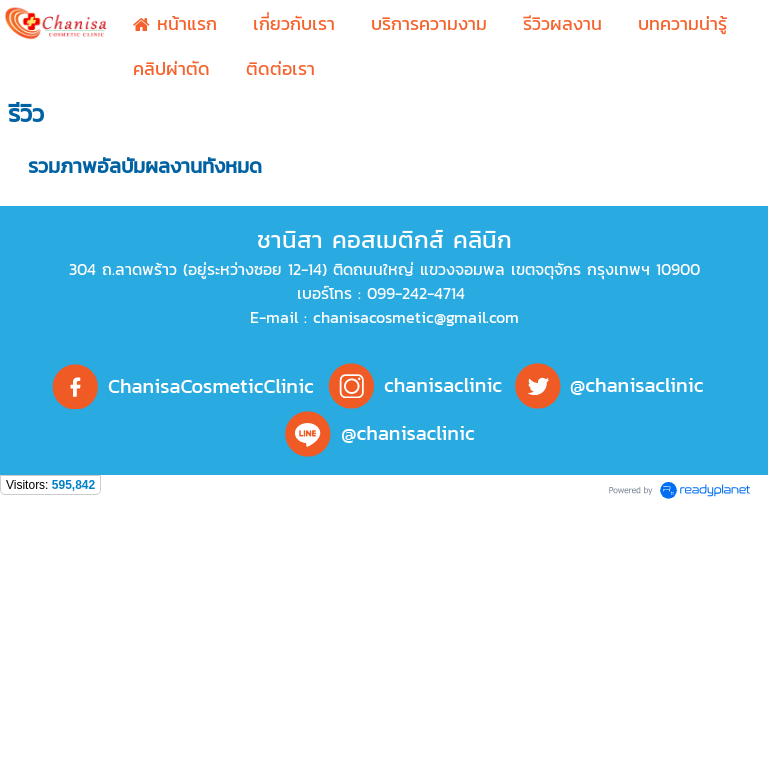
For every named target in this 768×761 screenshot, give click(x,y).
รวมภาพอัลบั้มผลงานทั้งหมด (145, 166)
